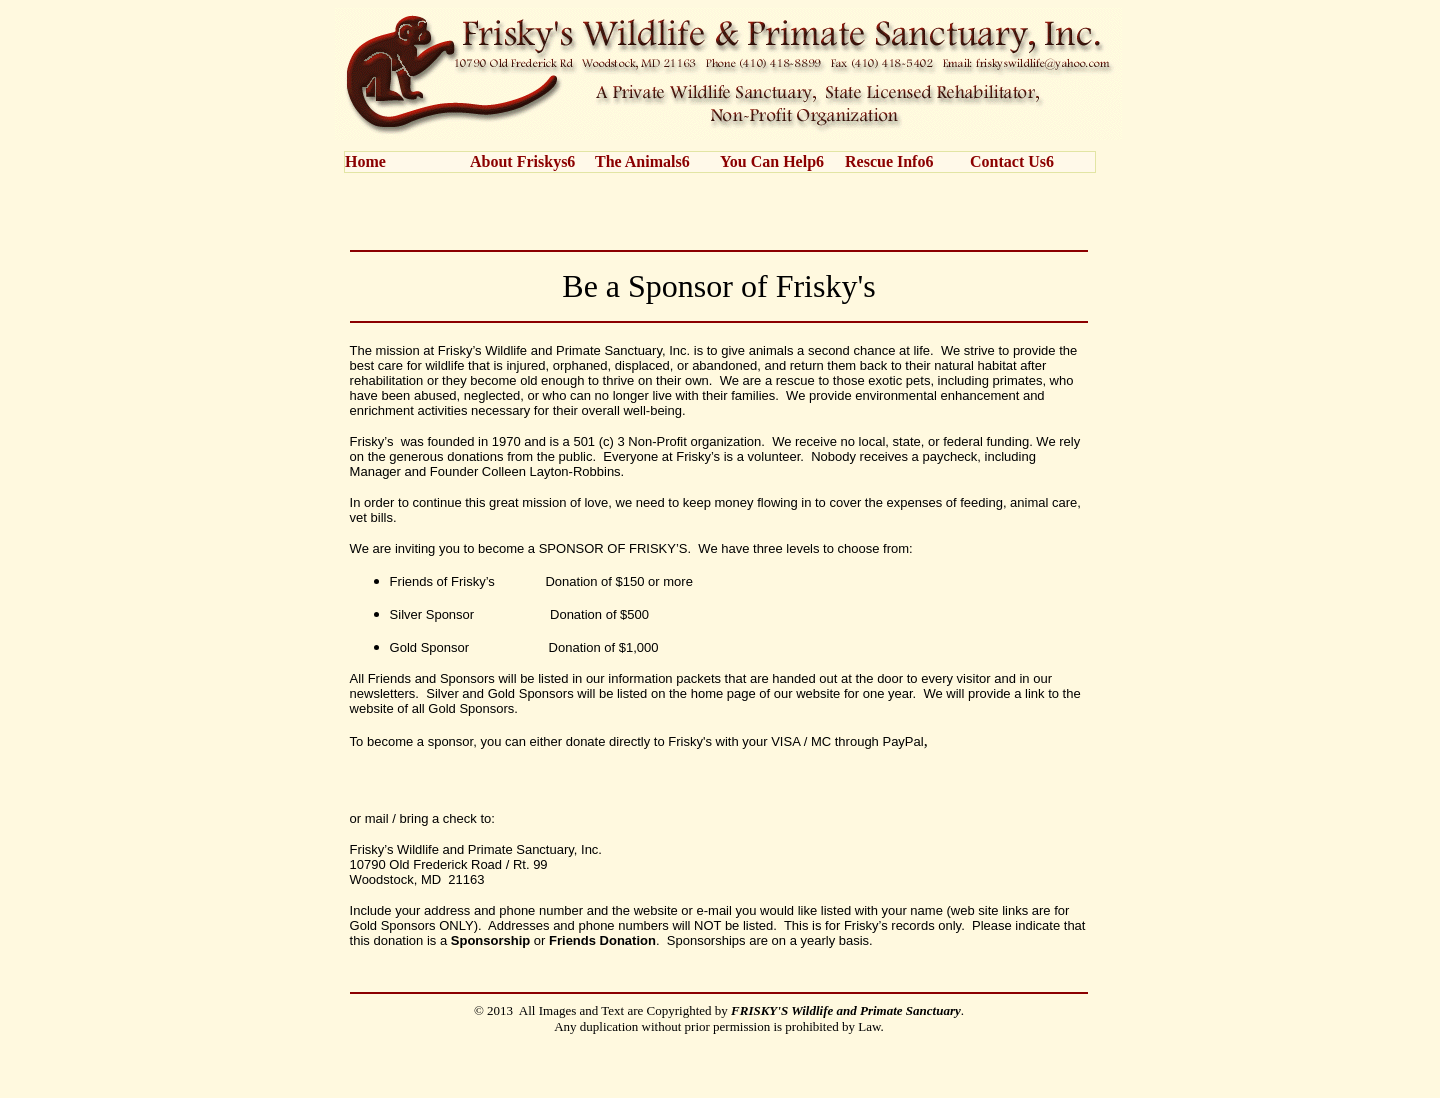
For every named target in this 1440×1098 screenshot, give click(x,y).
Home (365, 161)
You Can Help (768, 161)
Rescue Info (885, 161)
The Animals (638, 161)
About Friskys (518, 161)
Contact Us (1008, 161)
